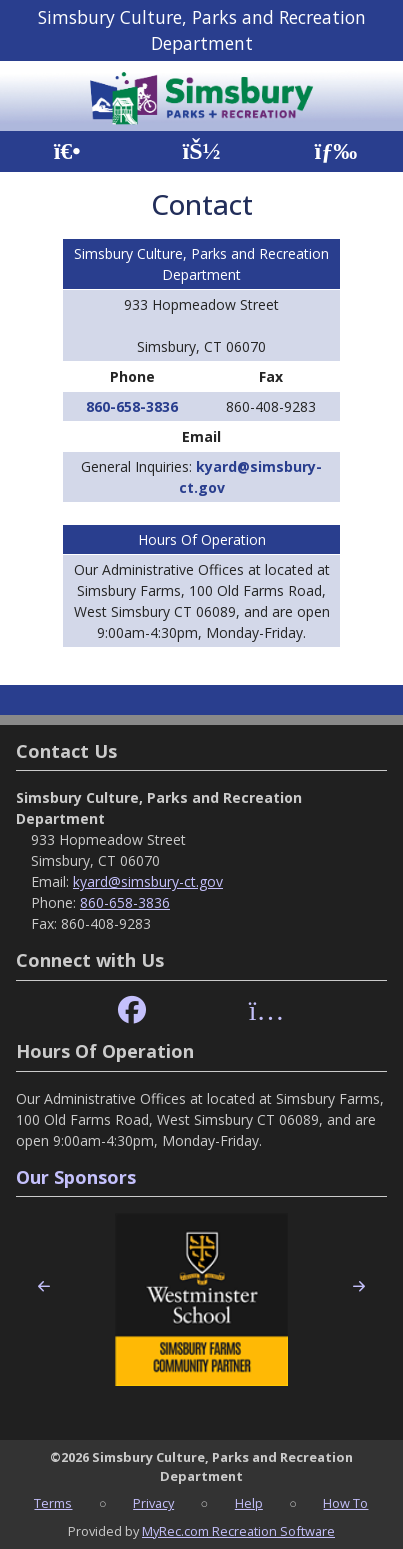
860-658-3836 (132, 406)
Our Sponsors (76, 1177)
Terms (53, 1503)
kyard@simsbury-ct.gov (148, 881)
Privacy (153, 1503)
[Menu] (335, 151)
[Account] (201, 151)
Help (249, 1503)
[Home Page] (67, 151)
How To (345, 1503)
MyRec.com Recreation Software (238, 1531)
